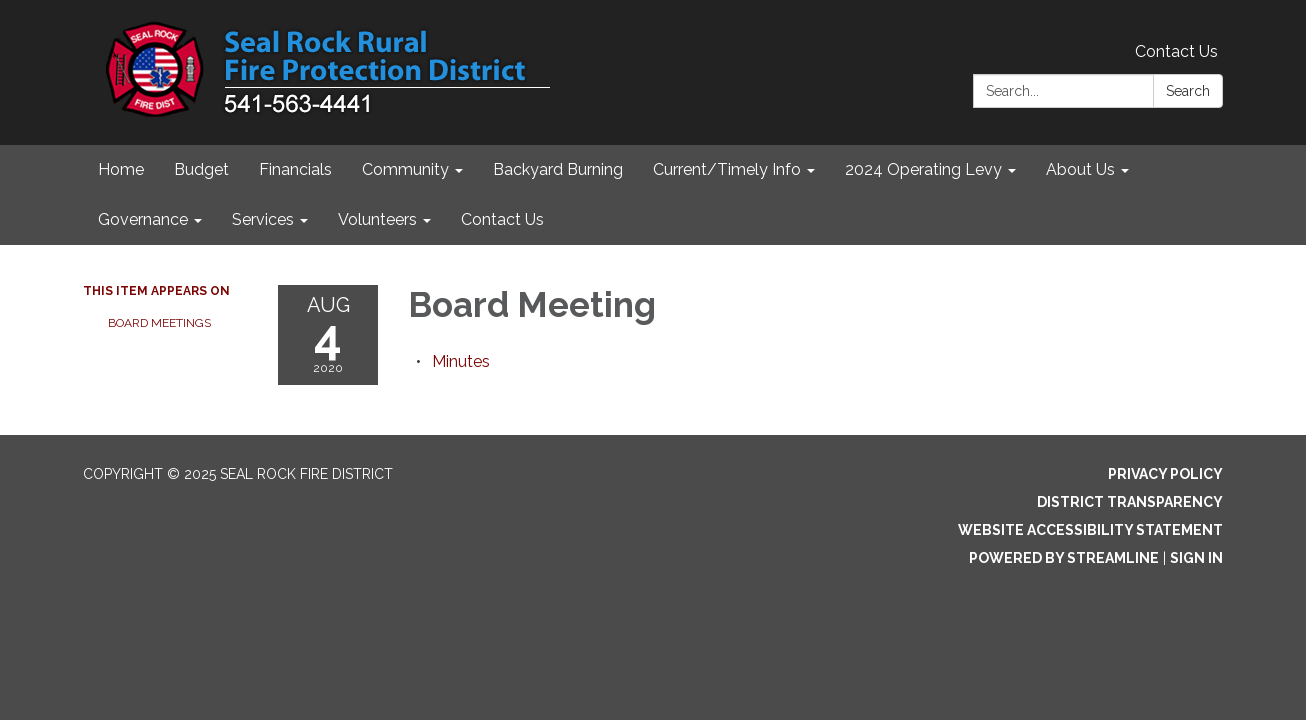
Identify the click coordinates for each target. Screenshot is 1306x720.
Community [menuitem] (405, 169)
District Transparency (1130, 502)
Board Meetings (159, 323)
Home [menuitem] (121, 169)
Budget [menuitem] (201, 169)
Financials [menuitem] (295, 169)
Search (1188, 91)
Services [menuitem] (263, 219)
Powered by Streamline (1064, 558)
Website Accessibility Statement (1090, 530)
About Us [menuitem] (1080, 169)
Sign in (1196, 558)
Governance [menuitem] (143, 219)
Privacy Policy (1165, 474)
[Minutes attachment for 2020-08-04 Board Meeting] (461, 361)
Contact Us (1176, 51)
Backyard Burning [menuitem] (558, 169)
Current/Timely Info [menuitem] (727, 169)
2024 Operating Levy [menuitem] (923, 169)
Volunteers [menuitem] (377, 219)
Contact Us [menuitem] (502, 219)
